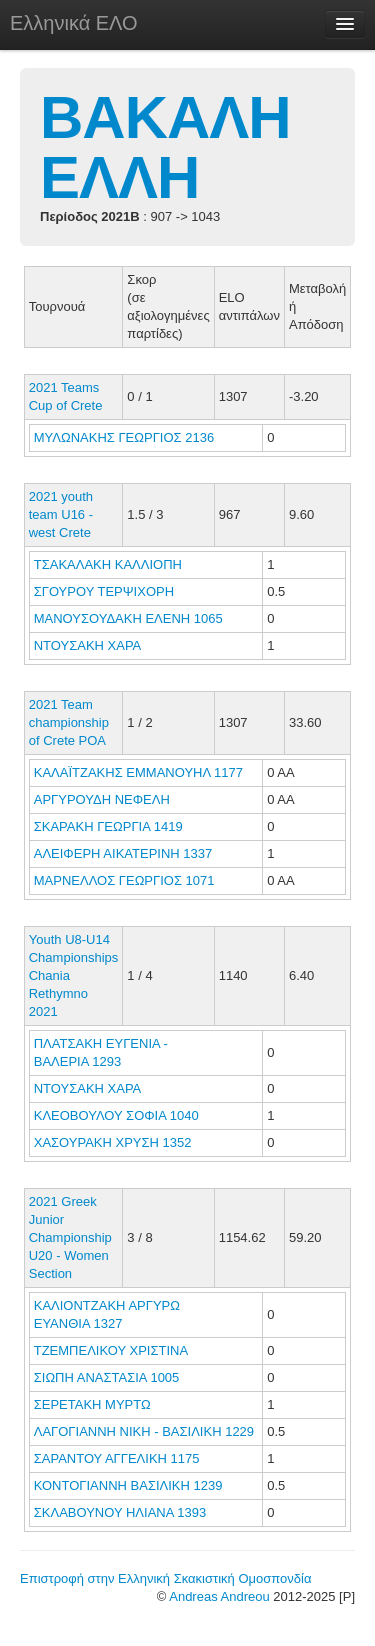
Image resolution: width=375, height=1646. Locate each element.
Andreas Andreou (219, 1596)
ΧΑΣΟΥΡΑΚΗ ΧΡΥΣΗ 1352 (113, 1142)
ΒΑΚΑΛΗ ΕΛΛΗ (165, 147)
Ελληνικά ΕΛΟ (74, 23)
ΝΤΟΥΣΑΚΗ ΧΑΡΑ (89, 645)
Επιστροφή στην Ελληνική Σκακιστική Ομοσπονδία (165, 1578)
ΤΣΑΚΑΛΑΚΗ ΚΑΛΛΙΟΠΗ (110, 564)
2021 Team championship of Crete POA (69, 722)
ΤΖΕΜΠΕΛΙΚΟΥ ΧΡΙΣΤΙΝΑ (112, 1350)
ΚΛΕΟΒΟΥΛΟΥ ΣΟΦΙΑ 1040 (116, 1115)
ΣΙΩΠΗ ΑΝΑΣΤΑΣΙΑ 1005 (107, 1377)
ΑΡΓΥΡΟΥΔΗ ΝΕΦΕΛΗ (104, 799)
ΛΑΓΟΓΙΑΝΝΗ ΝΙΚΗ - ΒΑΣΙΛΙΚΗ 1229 (144, 1431)
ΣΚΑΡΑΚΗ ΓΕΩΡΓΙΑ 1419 (108, 826)
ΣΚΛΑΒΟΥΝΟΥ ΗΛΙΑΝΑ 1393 (120, 1512)
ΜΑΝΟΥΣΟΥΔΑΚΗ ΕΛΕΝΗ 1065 (128, 618)
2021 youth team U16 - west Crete (61, 514)
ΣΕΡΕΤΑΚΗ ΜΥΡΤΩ (94, 1404)
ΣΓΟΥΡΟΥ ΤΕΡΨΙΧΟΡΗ (106, 591)
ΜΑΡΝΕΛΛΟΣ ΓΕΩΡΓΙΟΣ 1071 (124, 880)
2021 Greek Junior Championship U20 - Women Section (70, 1237)
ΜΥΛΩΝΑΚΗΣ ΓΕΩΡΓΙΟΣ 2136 (124, 437)
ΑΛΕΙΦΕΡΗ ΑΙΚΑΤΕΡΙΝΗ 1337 (123, 853)
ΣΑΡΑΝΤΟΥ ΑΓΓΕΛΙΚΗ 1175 (117, 1458)
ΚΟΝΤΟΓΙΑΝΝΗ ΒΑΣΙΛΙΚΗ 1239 (128, 1485)
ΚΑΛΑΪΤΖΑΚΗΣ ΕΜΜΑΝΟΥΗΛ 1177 (138, 772)
